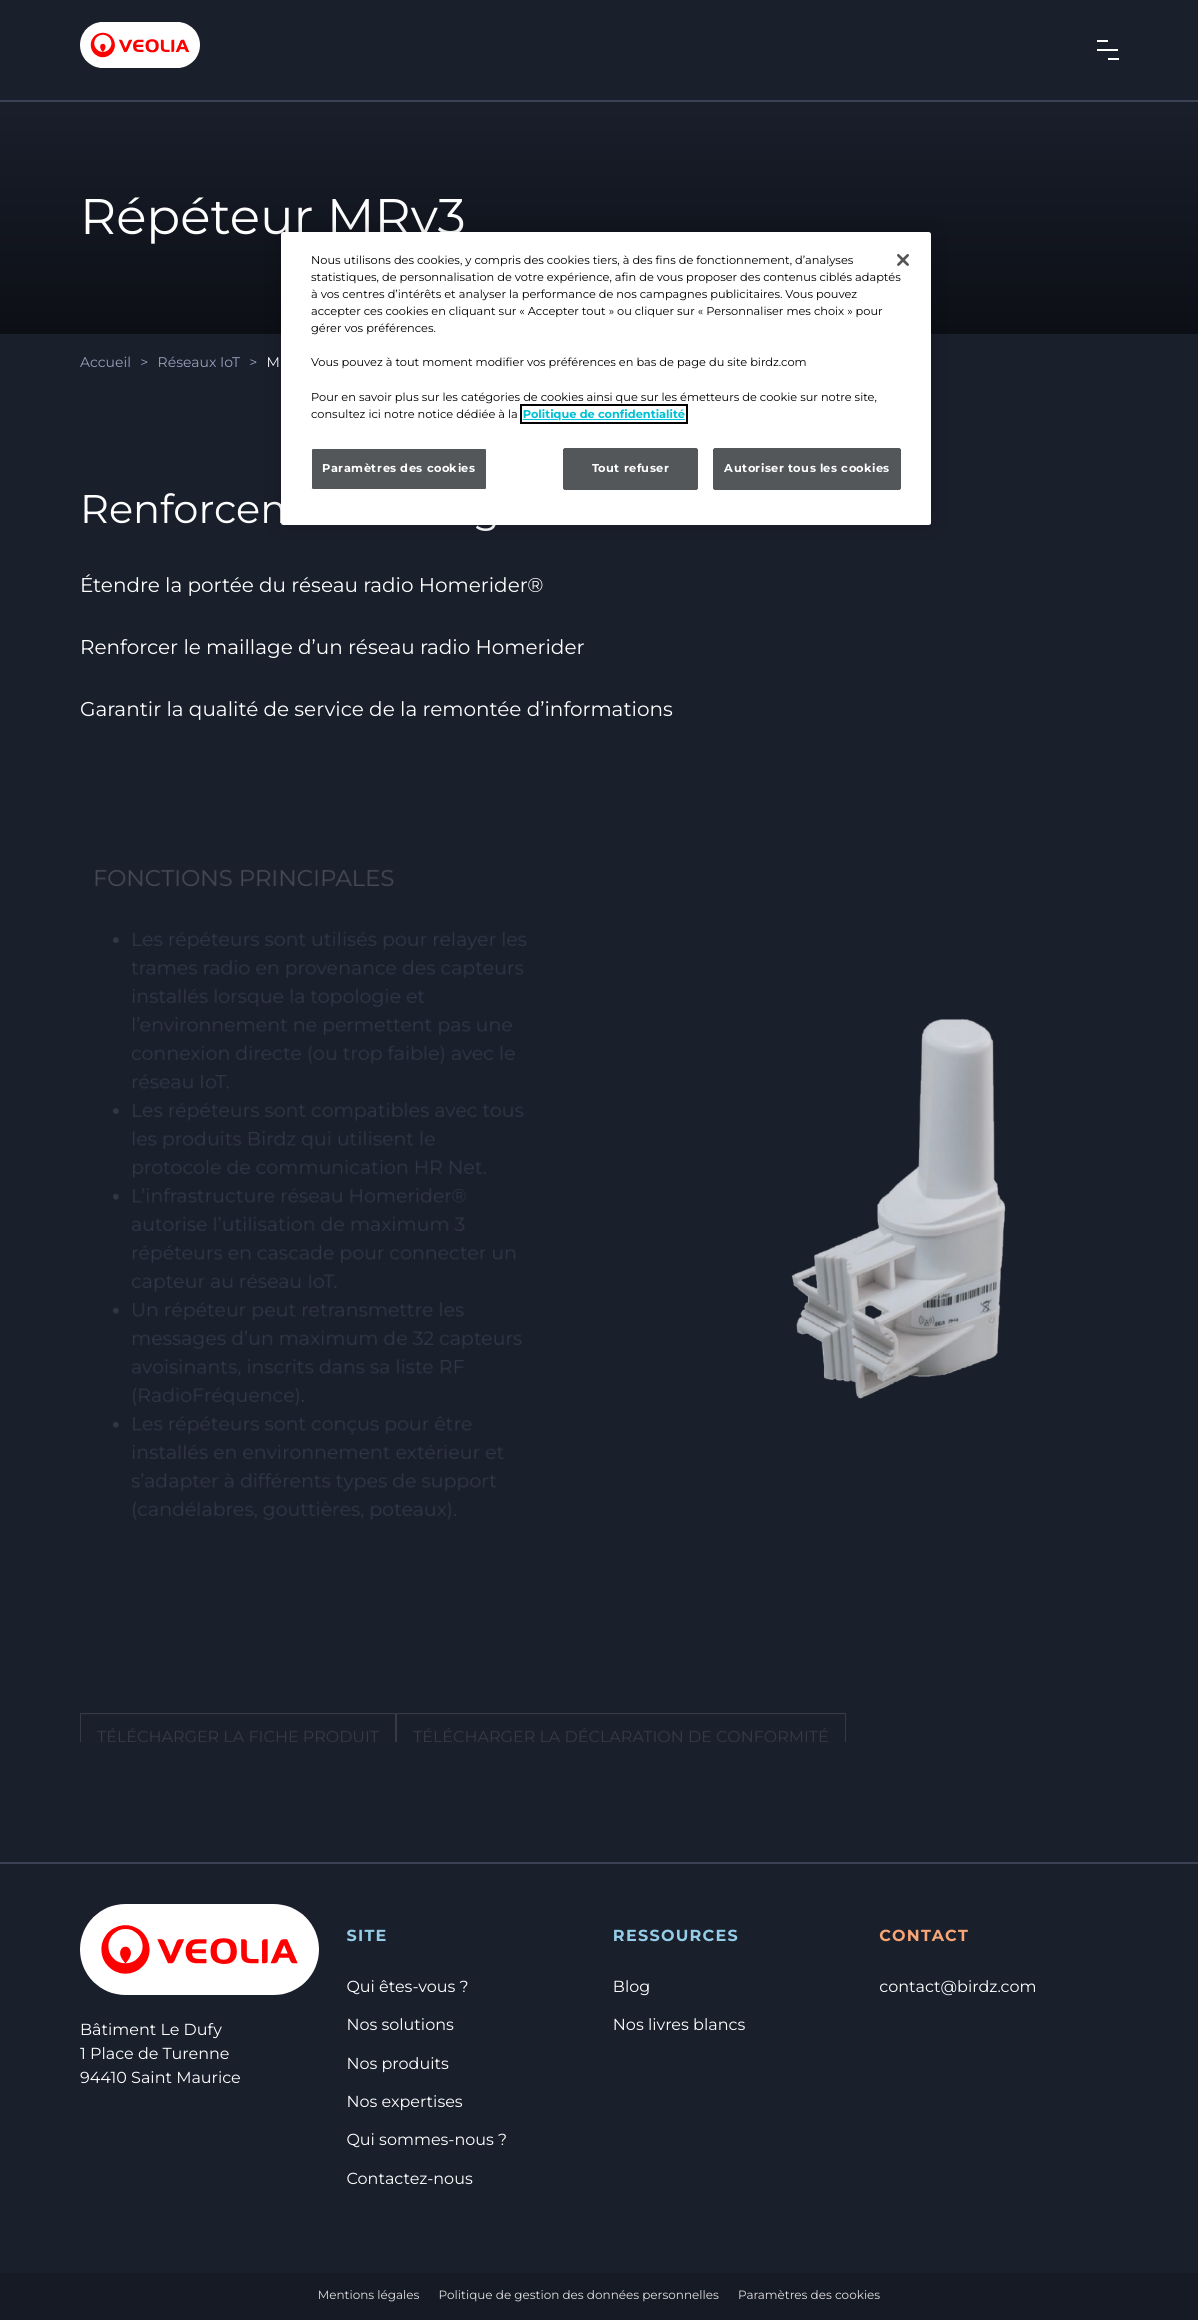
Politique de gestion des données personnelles (579, 2295)
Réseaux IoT (199, 362)
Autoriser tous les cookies (807, 468)
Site (366, 1936)
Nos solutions (399, 2025)
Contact (924, 1936)
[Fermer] (903, 260)
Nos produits (397, 2064)
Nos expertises (404, 2102)
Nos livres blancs (679, 2025)
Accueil (105, 362)
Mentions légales (369, 2295)
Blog (631, 1987)
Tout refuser (631, 468)
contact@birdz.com (957, 1987)
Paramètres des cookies (809, 2295)
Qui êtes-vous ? (407, 1987)
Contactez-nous (409, 2179)
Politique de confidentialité (604, 414)
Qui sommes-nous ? (426, 2140)
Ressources (676, 1936)
